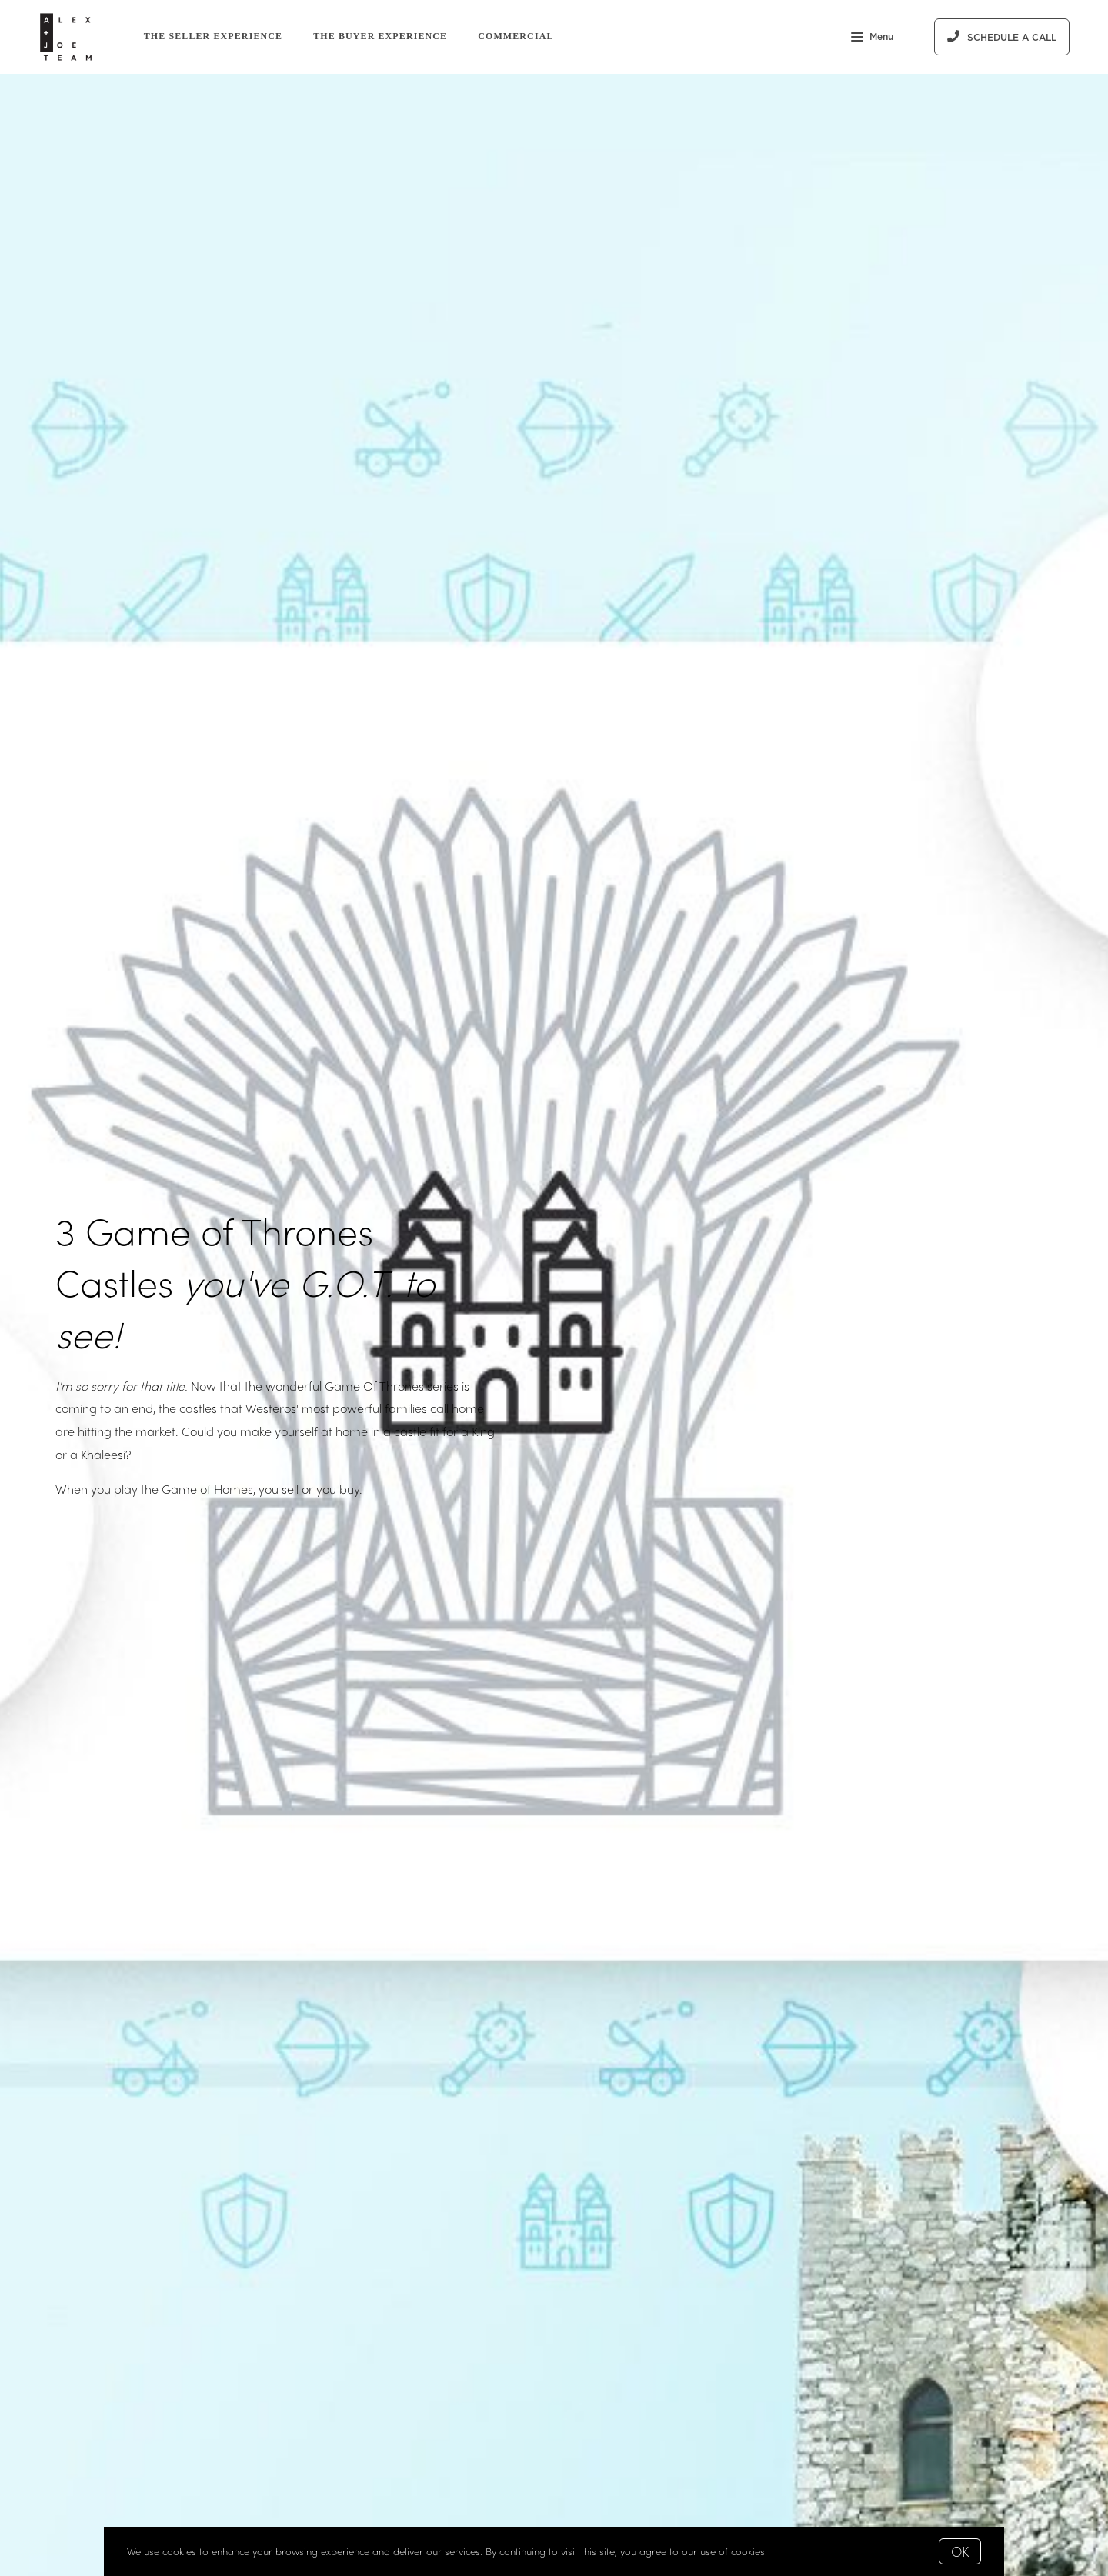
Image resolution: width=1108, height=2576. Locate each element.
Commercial (515, 36)
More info (792, 2551)
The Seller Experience (213, 36)
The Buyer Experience (380, 36)
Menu (872, 38)
